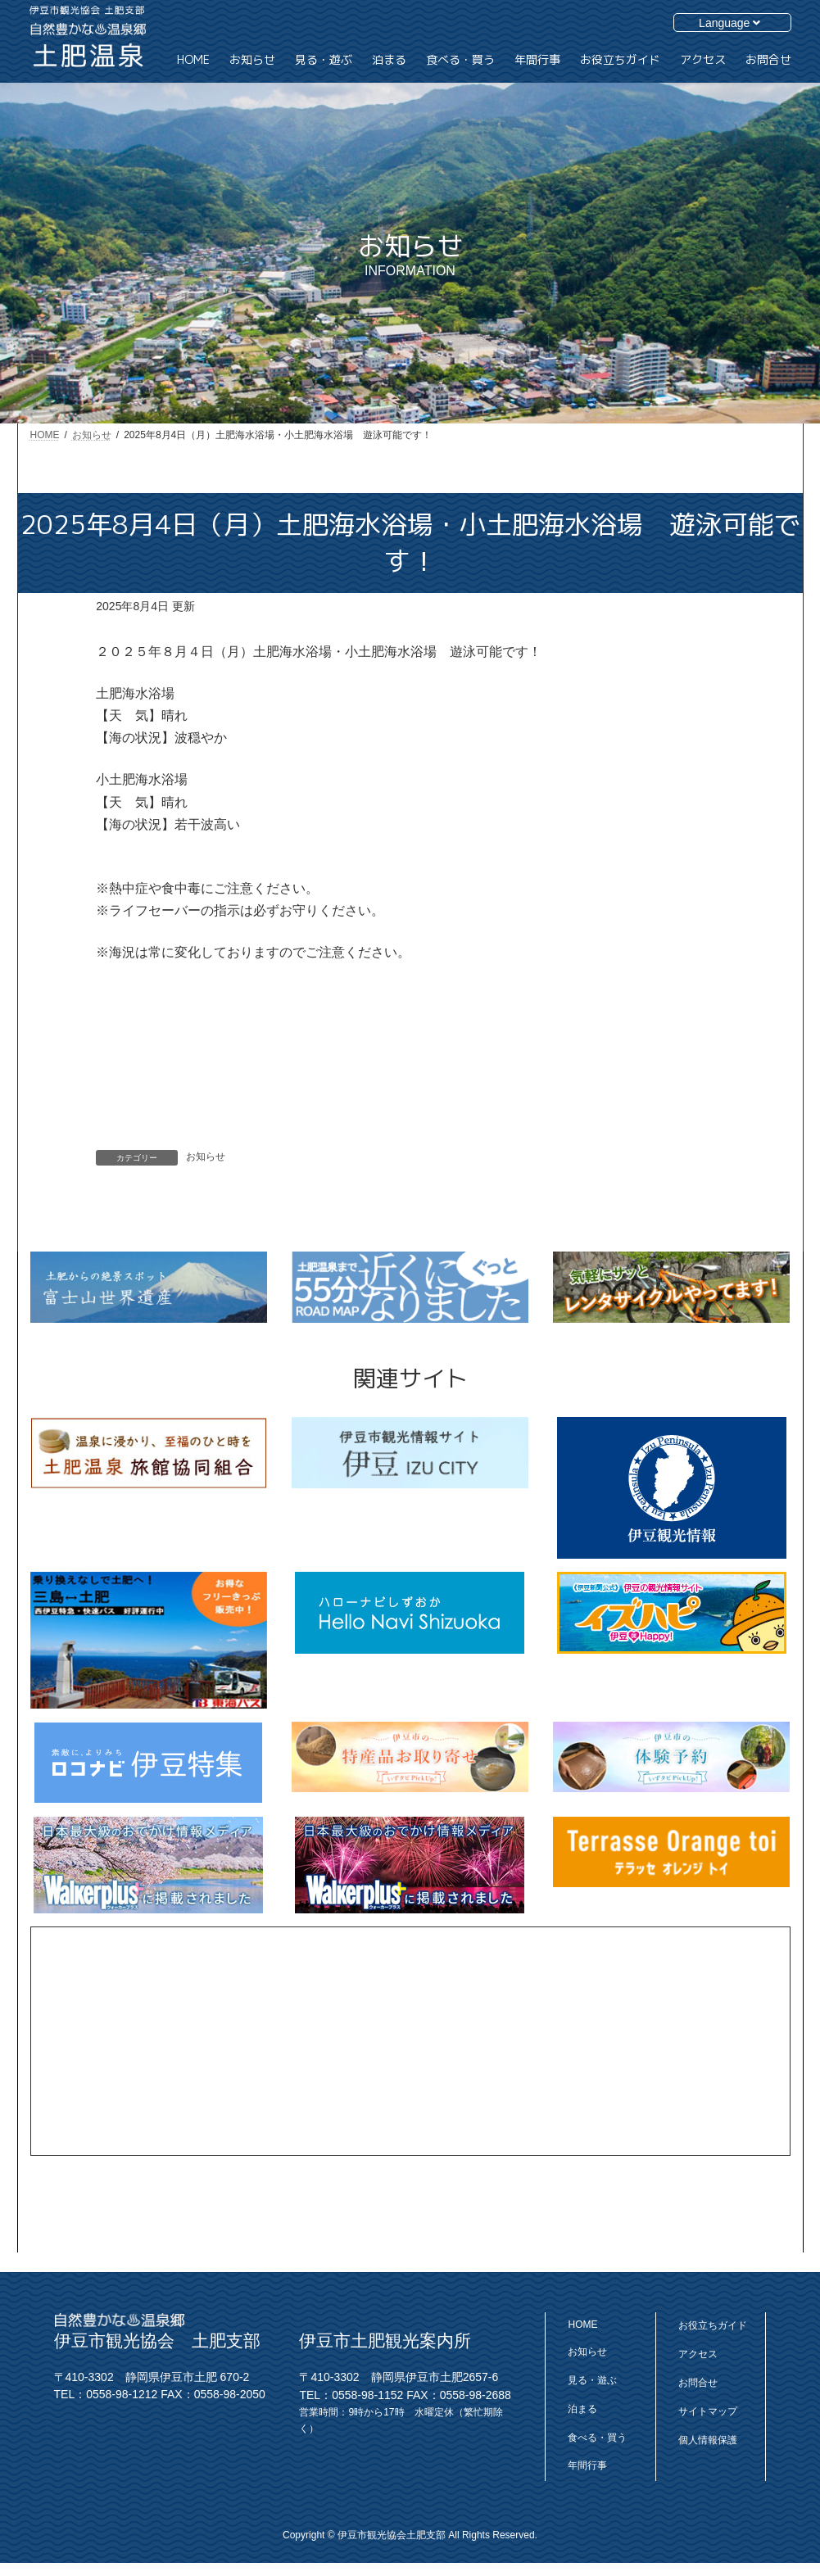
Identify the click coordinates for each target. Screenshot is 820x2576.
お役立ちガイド (712, 2325)
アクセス (698, 2354)
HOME (582, 2324)
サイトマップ (707, 2411)
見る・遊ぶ (592, 2380)
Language (729, 22)
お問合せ (698, 2382)
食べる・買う (597, 2437)
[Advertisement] (410, 2041)
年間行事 (587, 2465)
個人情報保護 (707, 2440)
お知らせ (205, 1156)
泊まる (582, 2409)
